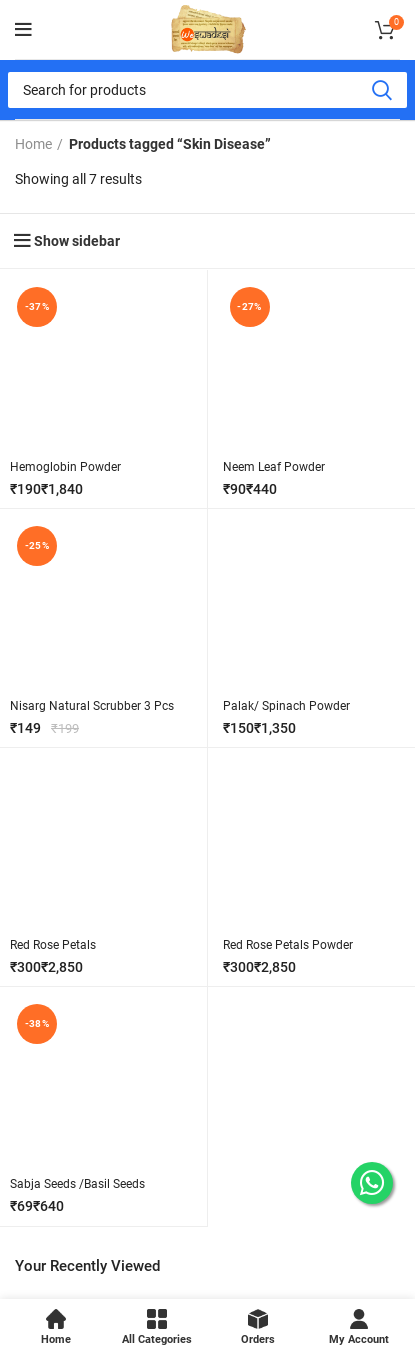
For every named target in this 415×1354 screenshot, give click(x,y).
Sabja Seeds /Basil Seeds (77, 1184)
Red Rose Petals (53, 945)
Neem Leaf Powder (274, 467)
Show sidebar (77, 241)
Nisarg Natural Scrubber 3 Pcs (92, 706)
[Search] (207, 90)
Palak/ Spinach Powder (286, 706)
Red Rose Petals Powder (288, 945)
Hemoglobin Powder (65, 467)
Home (33, 144)
